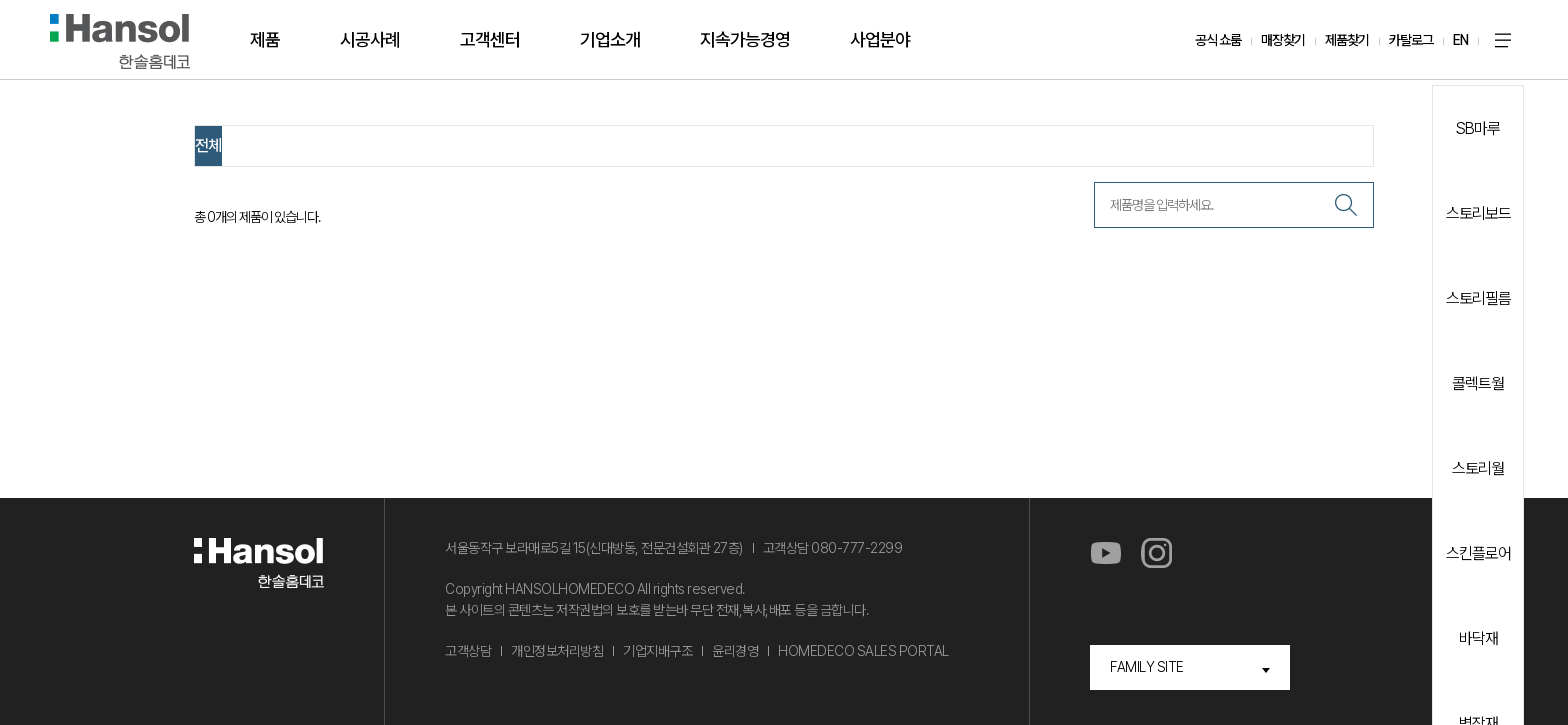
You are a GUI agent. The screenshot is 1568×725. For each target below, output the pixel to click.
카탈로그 (1411, 40)
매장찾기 (1283, 40)
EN (1460, 40)
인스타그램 (1156, 554)
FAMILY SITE (1147, 667)
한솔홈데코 (120, 41)
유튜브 (1105, 554)
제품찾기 (1347, 40)
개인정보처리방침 (557, 651)
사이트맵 (1503, 40)
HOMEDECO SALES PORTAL (863, 651)
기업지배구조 (657, 651)
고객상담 (468, 651)
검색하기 (1346, 205)
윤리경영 (735, 651)
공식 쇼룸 (1218, 40)
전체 (208, 145)
